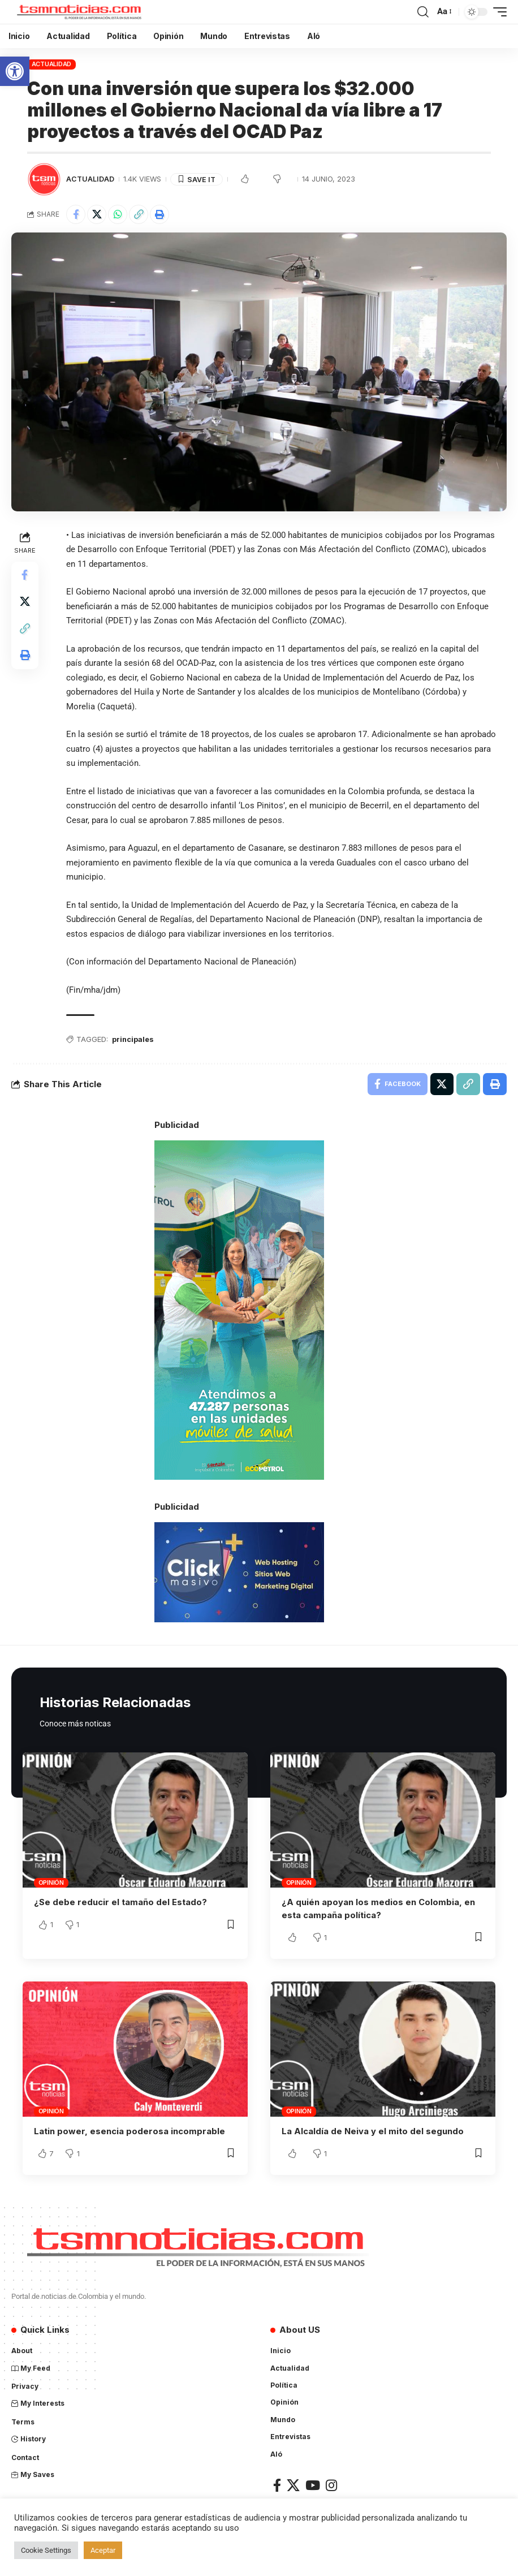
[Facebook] (277, 2485)
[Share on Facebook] (75, 214)
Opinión (51, 1883)
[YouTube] (313, 2485)
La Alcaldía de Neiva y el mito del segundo (373, 2130)
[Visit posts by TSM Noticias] (44, 179)
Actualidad (52, 64)
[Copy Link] (138, 214)
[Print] (159, 214)
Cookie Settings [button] (46, 2550)
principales (133, 1039)
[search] (423, 11)
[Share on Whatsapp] (117, 214)
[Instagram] (331, 2485)
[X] (293, 2485)
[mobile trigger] (497, 11)
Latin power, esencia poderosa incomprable (129, 2130)
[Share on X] (96, 214)
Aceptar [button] (102, 2550)
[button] (14, 71)
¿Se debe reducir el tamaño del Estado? (120, 1902)
